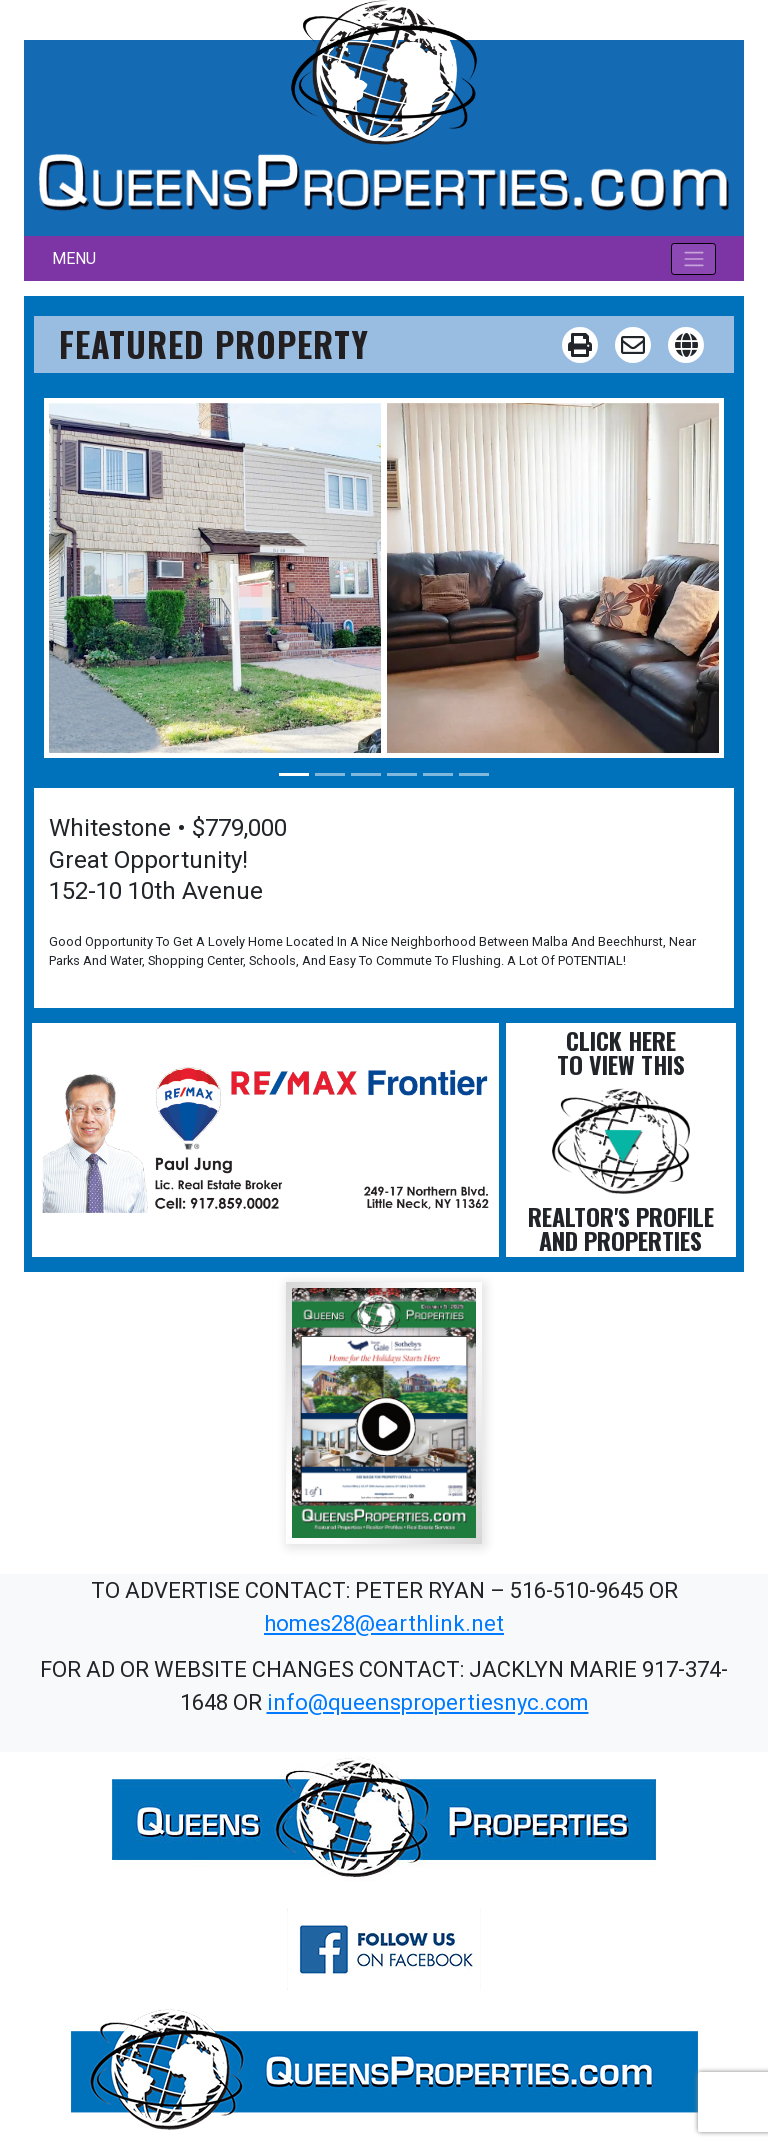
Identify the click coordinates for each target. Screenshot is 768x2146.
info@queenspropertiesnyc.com (428, 1702)
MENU (74, 258)
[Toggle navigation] (693, 259)
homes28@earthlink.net (384, 1623)
